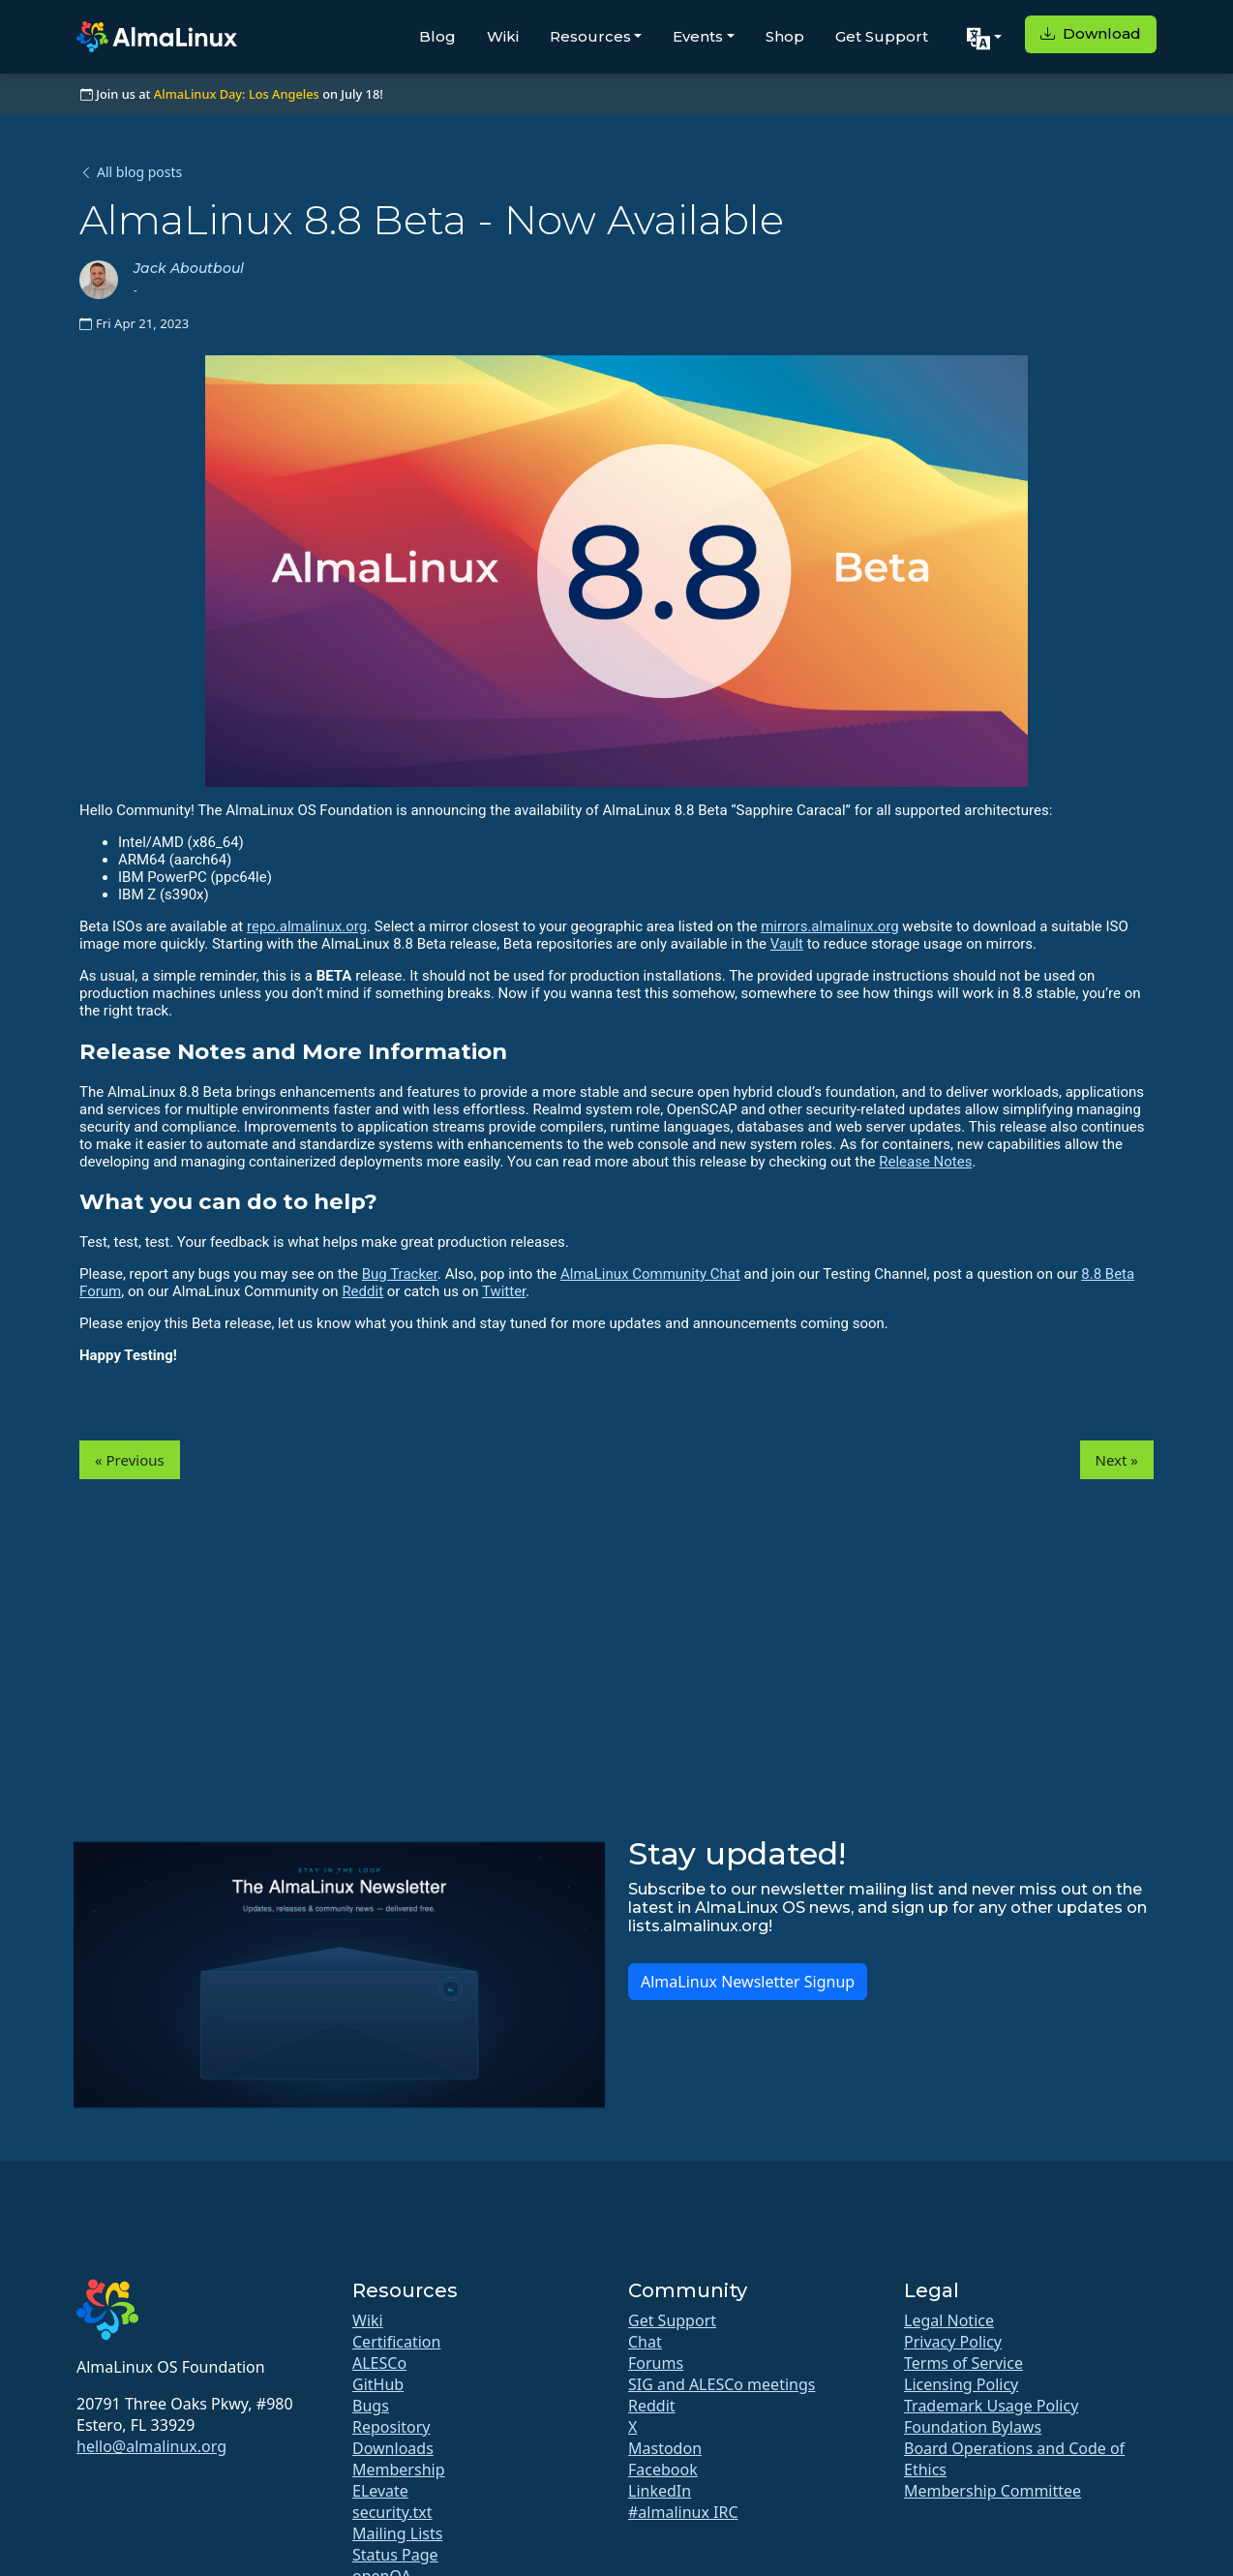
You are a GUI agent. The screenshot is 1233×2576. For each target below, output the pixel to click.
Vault (786, 944)
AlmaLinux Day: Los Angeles (236, 94)
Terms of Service (963, 2363)
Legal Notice (949, 2320)
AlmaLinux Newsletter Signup (748, 1981)
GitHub (378, 2384)
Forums (655, 2363)
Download (1090, 33)
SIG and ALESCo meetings (721, 2384)
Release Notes (925, 1161)
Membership (398, 2469)
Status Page (395, 2554)
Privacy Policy (953, 2341)
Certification (396, 2341)
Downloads (393, 2448)
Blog (437, 36)
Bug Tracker (399, 1274)
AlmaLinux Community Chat (650, 1274)
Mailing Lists (397, 2533)
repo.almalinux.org (307, 926)
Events (698, 36)
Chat (645, 2341)
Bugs (370, 2405)
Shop (785, 36)
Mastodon (665, 2448)
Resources (590, 36)
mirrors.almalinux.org (829, 926)
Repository (391, 2427)
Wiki (503, 36)
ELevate (380, 2490)
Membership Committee (992, 2490)
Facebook (663, 2469)
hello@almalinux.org (151, 2446)
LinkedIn (659, 2490)
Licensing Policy (961, 2384)
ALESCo (379, 2363)
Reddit (362, 1291)
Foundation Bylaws (972, 2427)
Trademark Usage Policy (991, 2405)
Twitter (504, 1291)
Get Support (881, 36)
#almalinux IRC (683, 2512)
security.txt (392, 2512)
